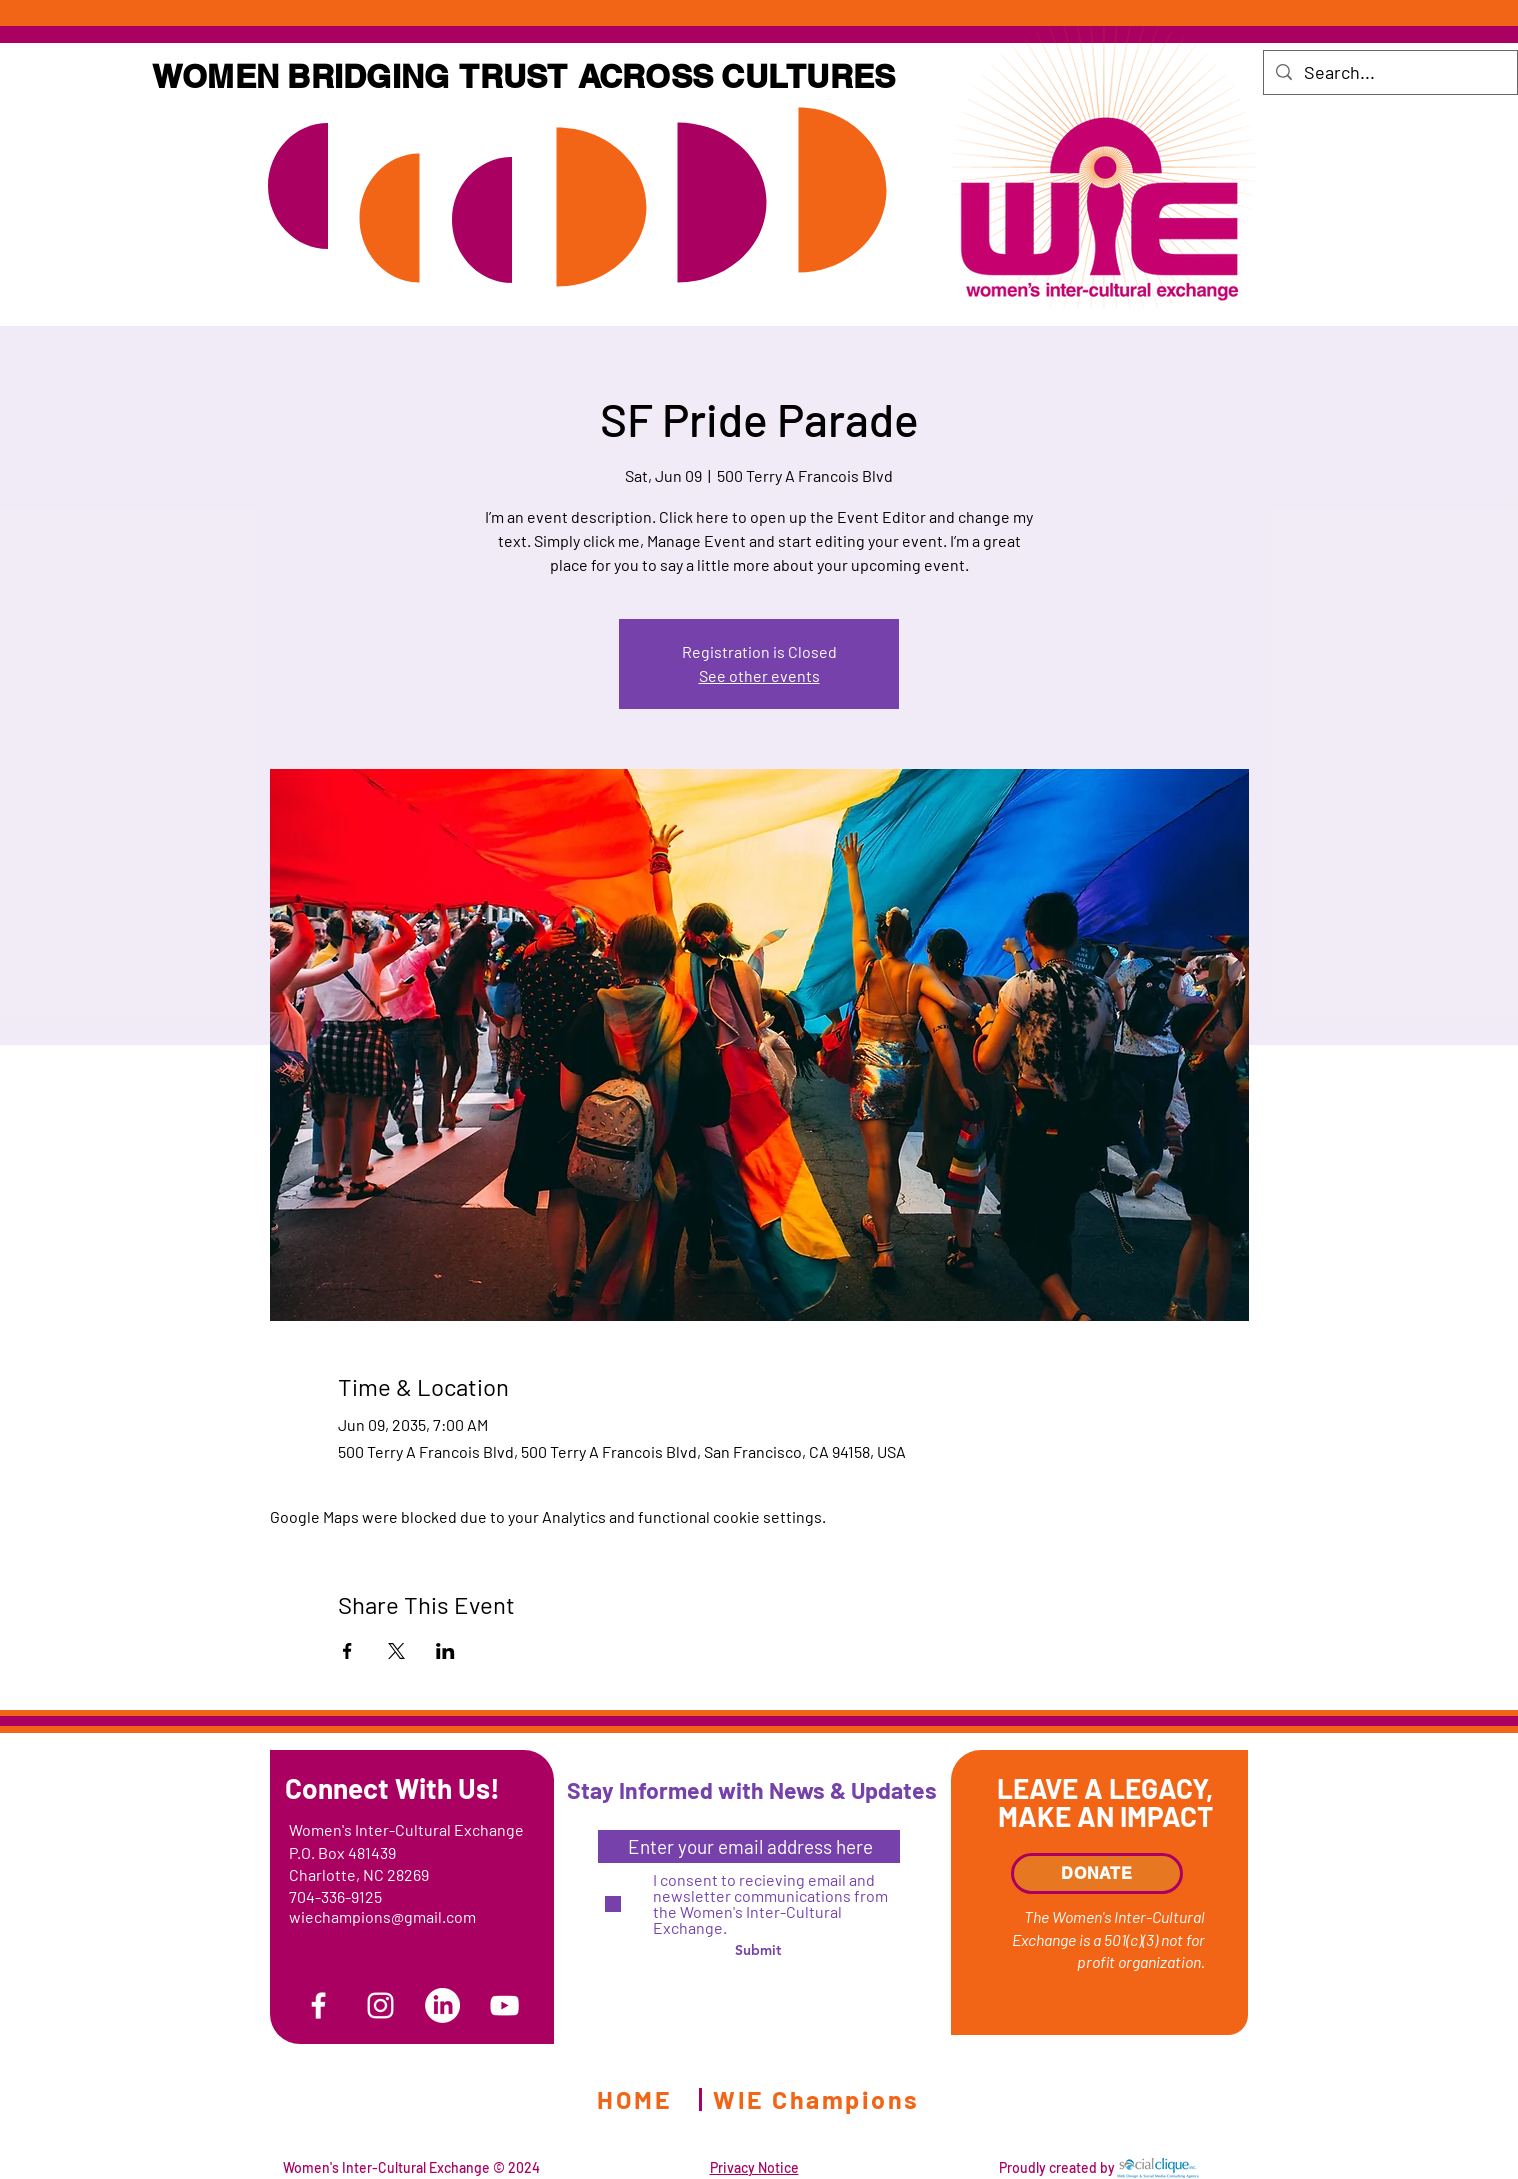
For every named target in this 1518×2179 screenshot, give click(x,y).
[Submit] (757, 1950)
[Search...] (1389, 72)
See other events (759, 675)
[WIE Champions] (818, 2099)
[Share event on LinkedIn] (445, 1651)
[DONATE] (1097, 1873)
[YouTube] (504, 2005)
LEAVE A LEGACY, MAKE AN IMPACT (1105, 1802)
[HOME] (636, 2099)
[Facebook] (318, 2005)
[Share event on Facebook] (347, 1651)
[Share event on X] (396, 1651)
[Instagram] (380, 2005)
